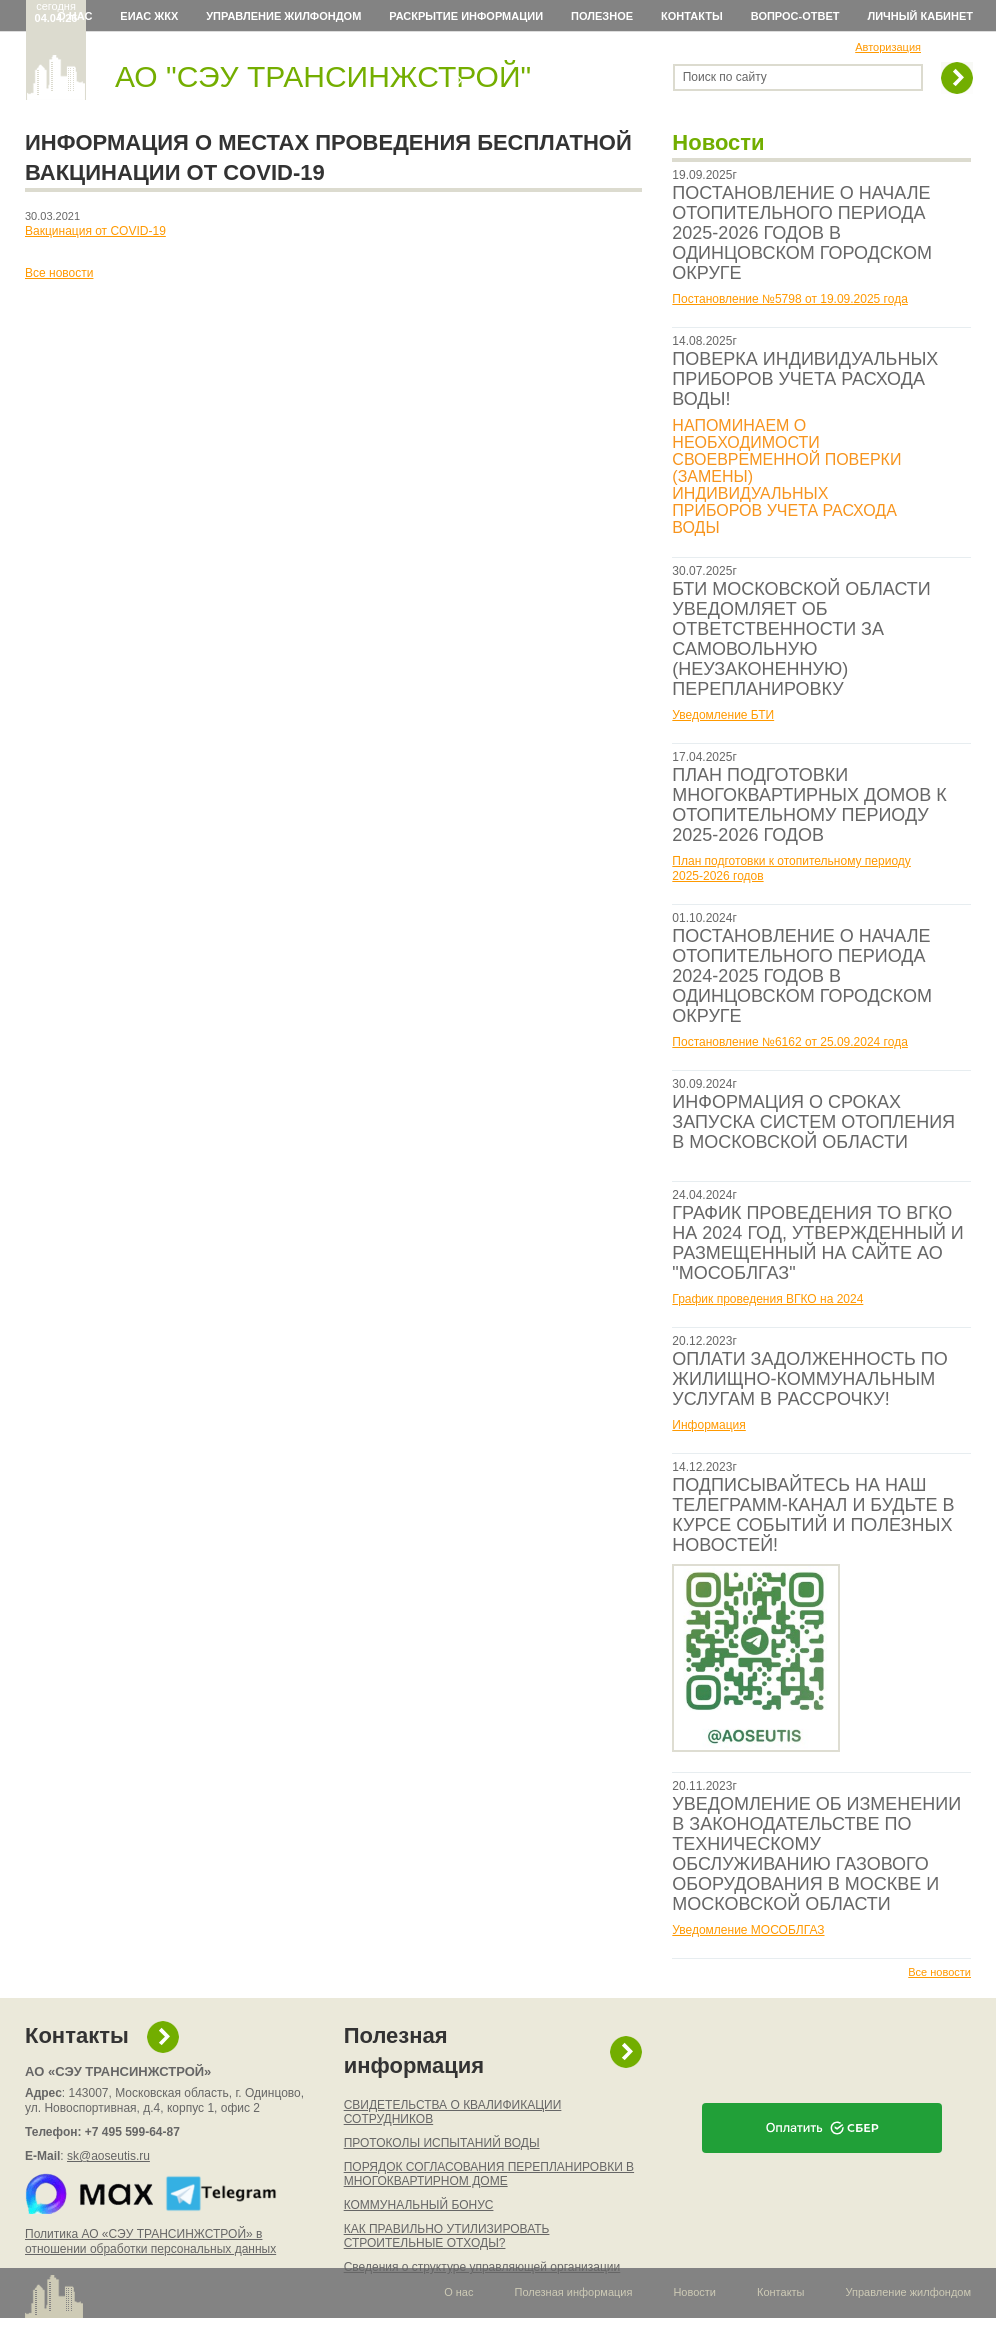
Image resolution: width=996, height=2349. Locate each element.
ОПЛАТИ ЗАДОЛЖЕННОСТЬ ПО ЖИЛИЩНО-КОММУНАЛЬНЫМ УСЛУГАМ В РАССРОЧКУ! (809, 1379)
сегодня (56, 12)
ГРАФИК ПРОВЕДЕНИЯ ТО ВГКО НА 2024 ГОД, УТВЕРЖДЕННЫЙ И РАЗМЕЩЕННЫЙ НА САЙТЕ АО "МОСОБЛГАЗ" (817, 1243)
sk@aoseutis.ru (108, 2156)
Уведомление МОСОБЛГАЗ (748, 1930)
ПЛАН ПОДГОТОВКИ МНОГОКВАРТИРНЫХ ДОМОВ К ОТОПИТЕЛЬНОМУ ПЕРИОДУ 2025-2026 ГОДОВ (809, 805)
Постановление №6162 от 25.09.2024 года (789, 1042)
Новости (694, 2292)
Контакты (692, 16)
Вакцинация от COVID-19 (95, 231)
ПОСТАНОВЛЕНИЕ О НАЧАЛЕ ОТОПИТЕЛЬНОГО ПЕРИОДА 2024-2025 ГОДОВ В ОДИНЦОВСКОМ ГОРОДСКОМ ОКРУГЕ (802, 976)
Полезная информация (414, 2050)
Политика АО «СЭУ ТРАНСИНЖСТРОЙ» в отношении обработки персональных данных (150, 2241)
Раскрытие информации (466, 16)
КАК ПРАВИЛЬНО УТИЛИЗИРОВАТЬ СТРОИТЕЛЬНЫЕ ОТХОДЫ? (447, 2236)
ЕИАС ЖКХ (149, 16)
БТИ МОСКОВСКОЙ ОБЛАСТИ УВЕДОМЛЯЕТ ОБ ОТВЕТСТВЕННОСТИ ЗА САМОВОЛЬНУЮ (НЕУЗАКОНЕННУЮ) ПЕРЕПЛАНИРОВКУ (801, 639)
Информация (708, 1425)
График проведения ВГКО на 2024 (767, 1299)
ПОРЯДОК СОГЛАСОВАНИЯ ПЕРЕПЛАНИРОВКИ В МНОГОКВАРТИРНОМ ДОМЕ (489, 2174)
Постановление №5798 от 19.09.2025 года (789, 299)
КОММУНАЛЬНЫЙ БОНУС (419, 2205)
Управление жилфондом (283, 16)
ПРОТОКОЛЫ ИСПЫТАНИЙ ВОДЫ (442, 2143)
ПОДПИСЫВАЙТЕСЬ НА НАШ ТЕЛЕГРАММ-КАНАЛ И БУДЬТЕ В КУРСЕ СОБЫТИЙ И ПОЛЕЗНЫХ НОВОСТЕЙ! (813, 1515)
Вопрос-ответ (795, 16)
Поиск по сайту (725, 77)
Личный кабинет (921, 16)
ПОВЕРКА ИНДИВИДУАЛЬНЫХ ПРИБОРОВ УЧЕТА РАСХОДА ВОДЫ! (805, 379)
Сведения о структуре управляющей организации (482, 2267)
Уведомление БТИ (723, 715)
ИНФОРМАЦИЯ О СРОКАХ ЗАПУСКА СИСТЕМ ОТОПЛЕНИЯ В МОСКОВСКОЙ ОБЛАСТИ (813, 1122)
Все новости (939, 1972)
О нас (74, 16)
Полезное (602, 16)
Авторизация (888, 47)
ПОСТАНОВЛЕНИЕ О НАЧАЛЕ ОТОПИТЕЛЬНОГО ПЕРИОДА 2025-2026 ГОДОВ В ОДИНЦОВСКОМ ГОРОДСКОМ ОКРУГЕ (802, 233)
